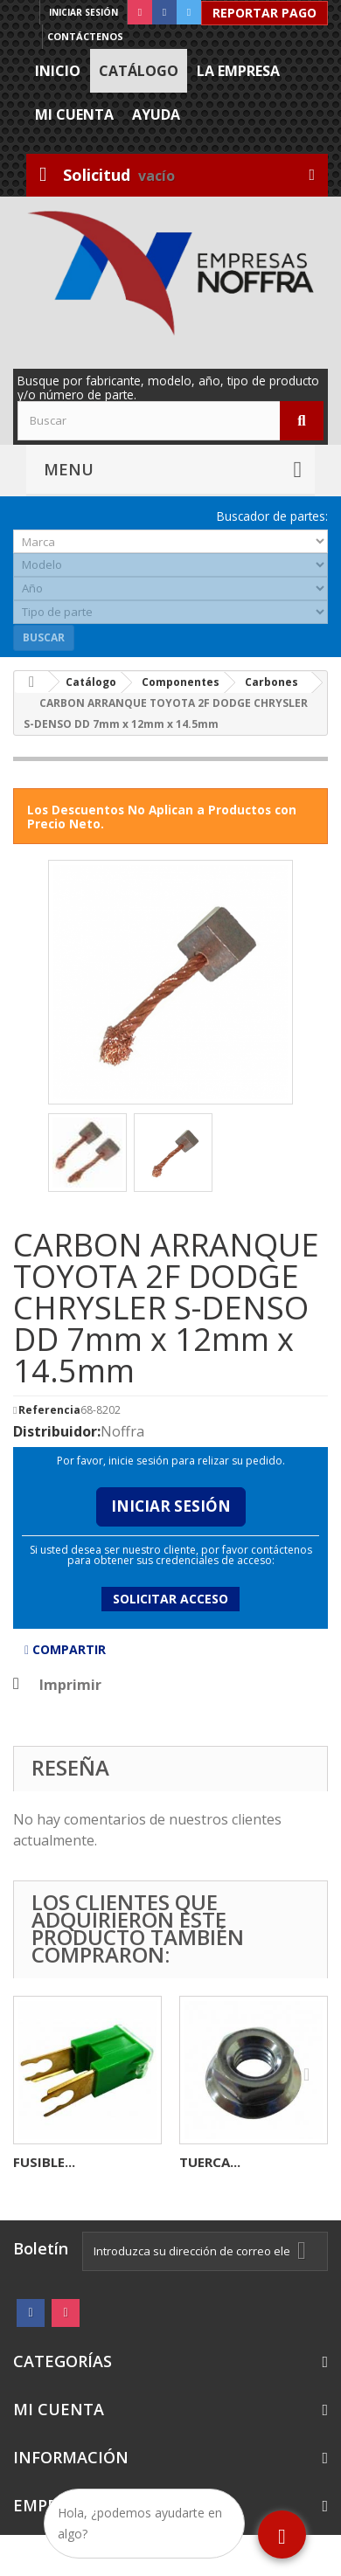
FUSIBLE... (44, 2162)
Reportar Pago (264, 12)
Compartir (65, 1649)
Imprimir (70, 1684)
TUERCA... (209, 2162)
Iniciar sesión (83, 12)
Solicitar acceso (170, 1598)
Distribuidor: (57, 1431)
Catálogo (138, 70)
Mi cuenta (74, 114)
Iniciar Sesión (171, 1506)
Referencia (49, 1410)
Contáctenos (85, 36)
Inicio (57, 70)
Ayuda (156, 114)
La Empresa (238, 70)
